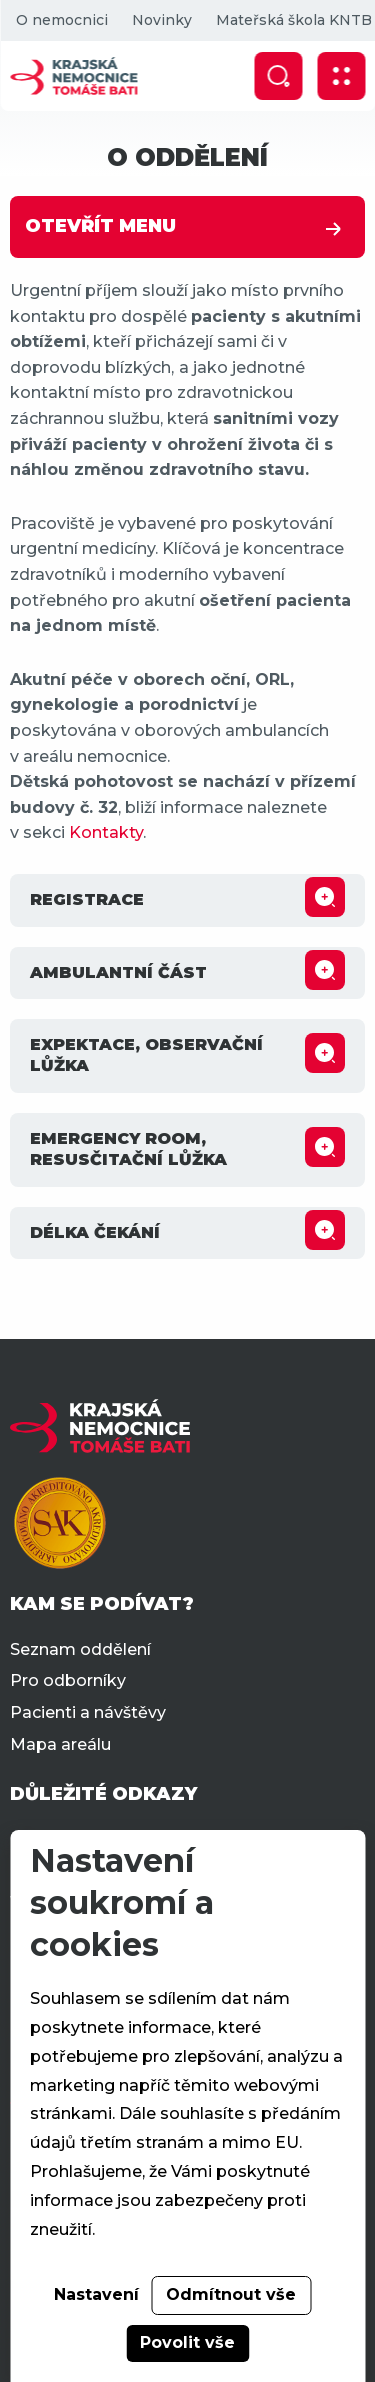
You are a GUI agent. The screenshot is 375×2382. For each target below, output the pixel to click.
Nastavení (96, 2294)
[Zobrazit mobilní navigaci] (341, 76)
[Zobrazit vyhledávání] (278, 76)
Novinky (161, 20)
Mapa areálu (60, 1744)
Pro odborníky (68, 1680)
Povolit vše (187, 2342)
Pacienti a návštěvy (88, 1712)
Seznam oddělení (80, 1649)
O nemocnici (61, 20)
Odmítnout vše (231, 2294)
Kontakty (106, 832)
